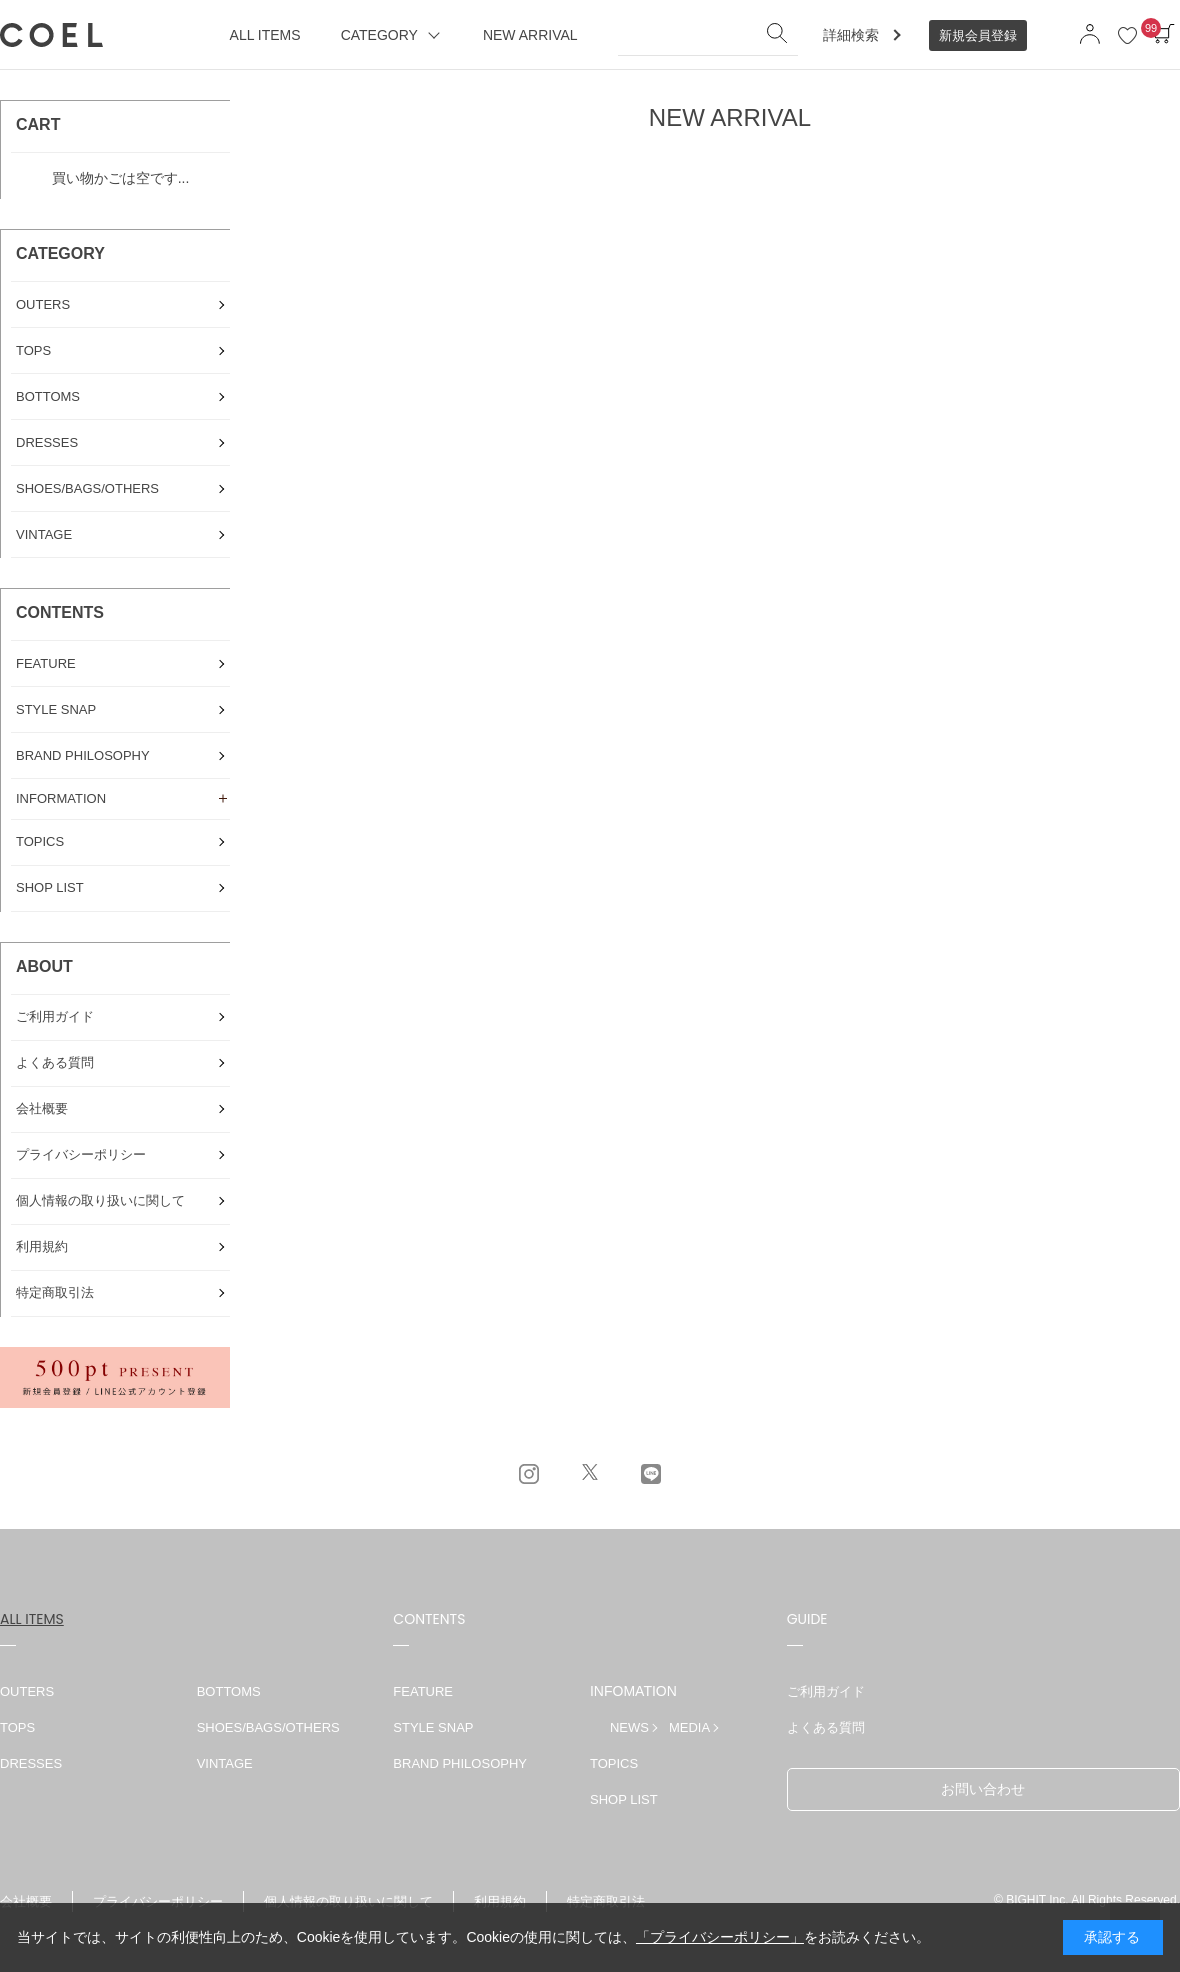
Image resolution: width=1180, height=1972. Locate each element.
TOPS (17, 1727)
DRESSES (31, 1763)
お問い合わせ (983, 1789)
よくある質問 (826, 1727)
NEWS (629, 1727)
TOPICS (614, 1763)
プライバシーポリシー (158, 1901)
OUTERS (27, 1691)
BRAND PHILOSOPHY (460, 1763)
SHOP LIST (624, 1799)
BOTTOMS (229, 1691)
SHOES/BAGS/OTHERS (268, 1727)
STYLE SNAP (433, 1727)
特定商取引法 (606, 1901)
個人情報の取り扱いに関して (348, 1901)
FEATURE (423, 1691)
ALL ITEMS (32, 1619)
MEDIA (689, 1727)
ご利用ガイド (826, 1691)
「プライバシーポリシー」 (720, 1937)
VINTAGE (225, 1763)
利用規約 (500, 1901)
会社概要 (26, 1901)
